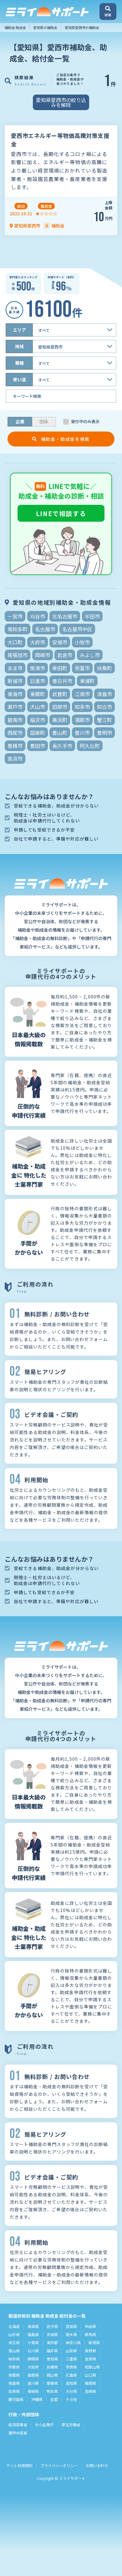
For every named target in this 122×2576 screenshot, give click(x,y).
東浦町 (87, 681)
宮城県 (71, 2326)
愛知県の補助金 (45, 27)
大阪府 (33, 2366)
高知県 (71, 2383)
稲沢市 (37, 720)
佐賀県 (14, 2391)
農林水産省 (17, 2432)
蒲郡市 (82, 720)
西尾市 (15, 732)
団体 (43, 421)
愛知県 (52, 2358)
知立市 (104, 706)
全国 (54, 2399)
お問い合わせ (97, 2465)
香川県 (33, 2383)
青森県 (33, 2326)
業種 (19, 363)
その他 (71, 2399)
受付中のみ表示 (85, 421)
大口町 (15, 642)
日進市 (37, 681)
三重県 (71, 2358)
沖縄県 (37, 2399)
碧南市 (15, 720)
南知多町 (18, 629)
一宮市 (15, 616)
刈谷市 (37, 616)
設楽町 (37, 732)
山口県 (90, 2375)
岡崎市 (42, 655)
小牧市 (82, 642)
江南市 (82, 694)
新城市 (15, 681)
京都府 (14, 2366)
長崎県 (33, 2391)
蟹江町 (104, 720)
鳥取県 (14, 2375)
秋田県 (90, 2326)
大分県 (71, 2391)
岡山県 (52, 2375)
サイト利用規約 (19, 2465)
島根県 (33, 2375)
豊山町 (59, 732)
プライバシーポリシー (59, 2465)
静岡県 (33, 2358)
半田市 (92, 616)
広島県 (71, 2375)
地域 (19, 346)
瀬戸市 (15, 706)
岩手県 (52, 2326)
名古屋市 (45, 629)
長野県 (90, 2350)
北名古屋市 (64, 616)
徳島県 (14, 2383)
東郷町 (37, 694)
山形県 (14, 2334)
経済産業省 (17, 2424)
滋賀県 (90, 2358)
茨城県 (52, 2334)
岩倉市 (64, 655)
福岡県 (90, 2383)
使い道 (19, 379)
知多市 (82, 706)
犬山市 (37, 706)
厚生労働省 (71, 2424)
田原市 (59, 706)
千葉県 (33, 2342)
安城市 (59, 642)
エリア (19, 330)
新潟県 (94, 2342)
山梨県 (71, 2350)
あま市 (15, 668)
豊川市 (82, 732)
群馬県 (90, 2334)
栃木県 (71, 2334)
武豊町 (59, 694)
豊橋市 (15, 745)
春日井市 (62, 681)
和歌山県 (92, 2366)
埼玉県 (14, 2342)
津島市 (104, 694)
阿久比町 (90, 745)
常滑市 (37, 668)
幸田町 (59, 668)
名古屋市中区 (77, 629)
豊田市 (37, 745)
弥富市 (82, 668)
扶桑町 (104, 668)
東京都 (52, 2342)
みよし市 (90, 655)
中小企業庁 (44, 2424)
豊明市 (104, 732)
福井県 (52, 2350)
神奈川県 (73, 2342)
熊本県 (52, 2391)
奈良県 (71, 2366)
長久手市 (62, 745)
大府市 (37, 642)
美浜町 (59, 720)
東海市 (15, 694)
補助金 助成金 (15, 27)
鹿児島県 (15, 2399)
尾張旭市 (18, 655)
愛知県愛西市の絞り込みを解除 (61, 102)
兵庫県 (52, 2366)
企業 (20, 421)
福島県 (33, 2334)
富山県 (14, 2350)
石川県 (33, 2350)
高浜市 (15, 758)
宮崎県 (90, 2391)
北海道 (14, 2326)
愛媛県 (52, 2383)
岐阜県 (14, 2358)
